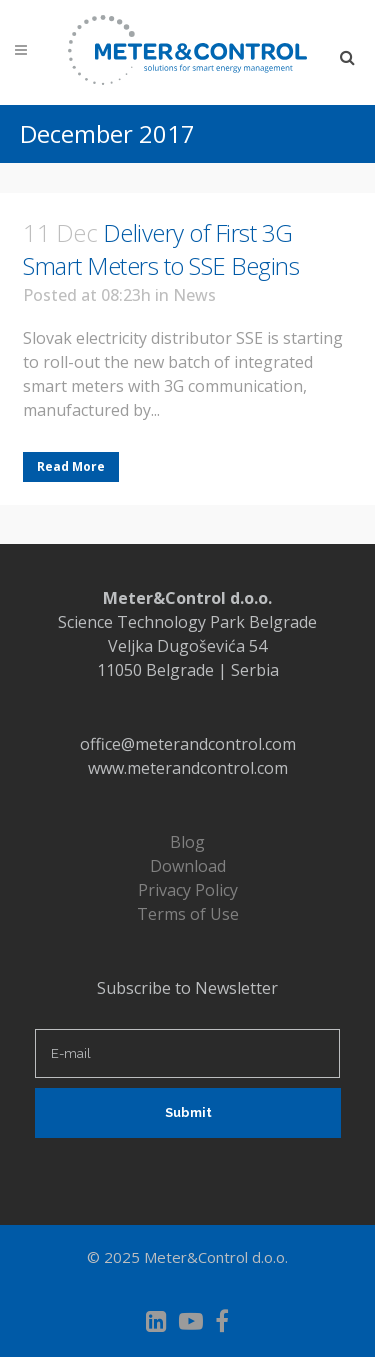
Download (188, 866)
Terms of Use (188, 914)
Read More (71, 466)
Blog (187, 842)
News (194, 295)
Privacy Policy (188, 890)
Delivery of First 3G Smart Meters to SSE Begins (161, 249)
